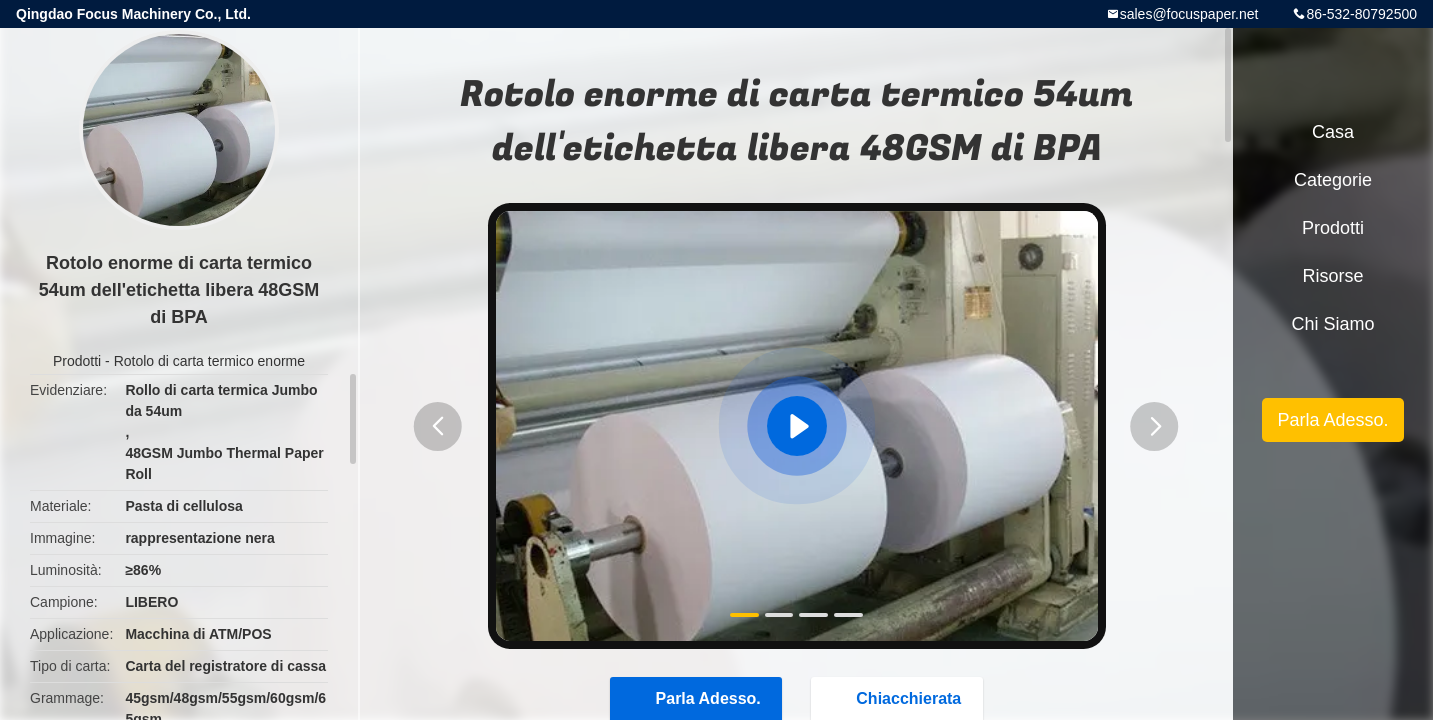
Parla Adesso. (1332, 420)
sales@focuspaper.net (1189, 14)
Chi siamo (1332, 324)
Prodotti (77, 361)
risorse (1332, 276)
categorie (1333, 180)
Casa (1333, 132)
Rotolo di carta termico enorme (209, 361)
